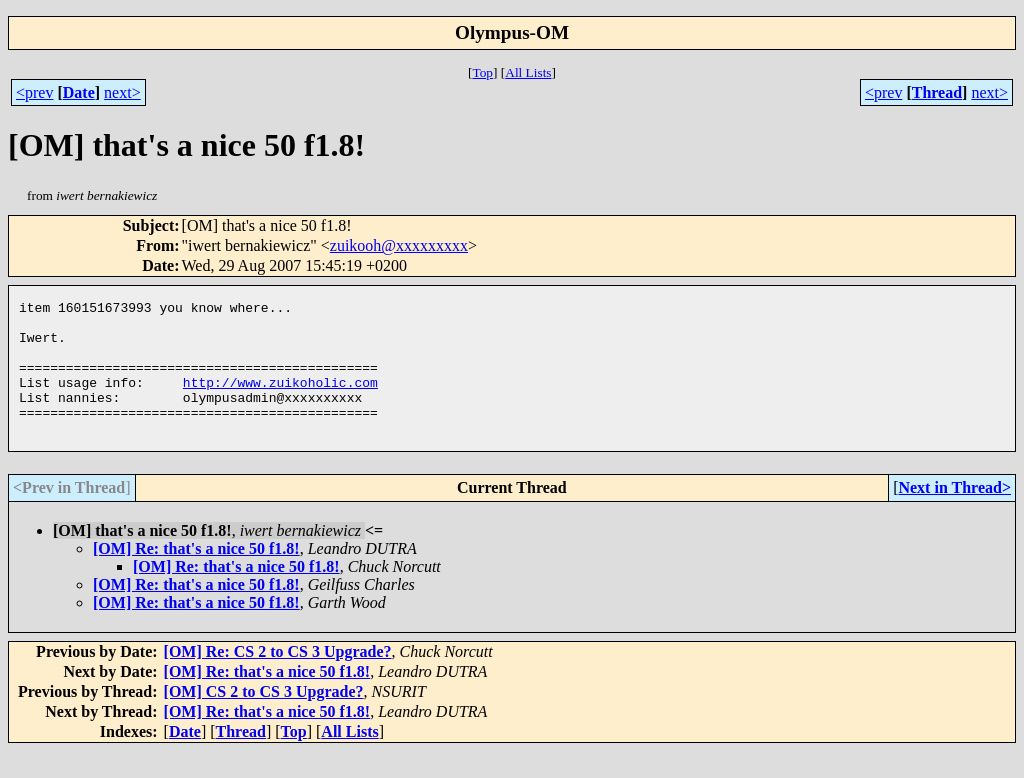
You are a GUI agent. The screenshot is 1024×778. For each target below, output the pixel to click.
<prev (34, 92)
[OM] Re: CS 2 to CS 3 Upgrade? (278, 678)
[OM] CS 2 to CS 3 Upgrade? (264, 718)
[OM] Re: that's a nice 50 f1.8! (196, 575)
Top (482, 72)
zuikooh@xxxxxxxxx (399, 245)
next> (122, 92)
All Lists (528, 72)
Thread (937, 92)
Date (79, 92)
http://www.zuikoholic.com (280, 400)
